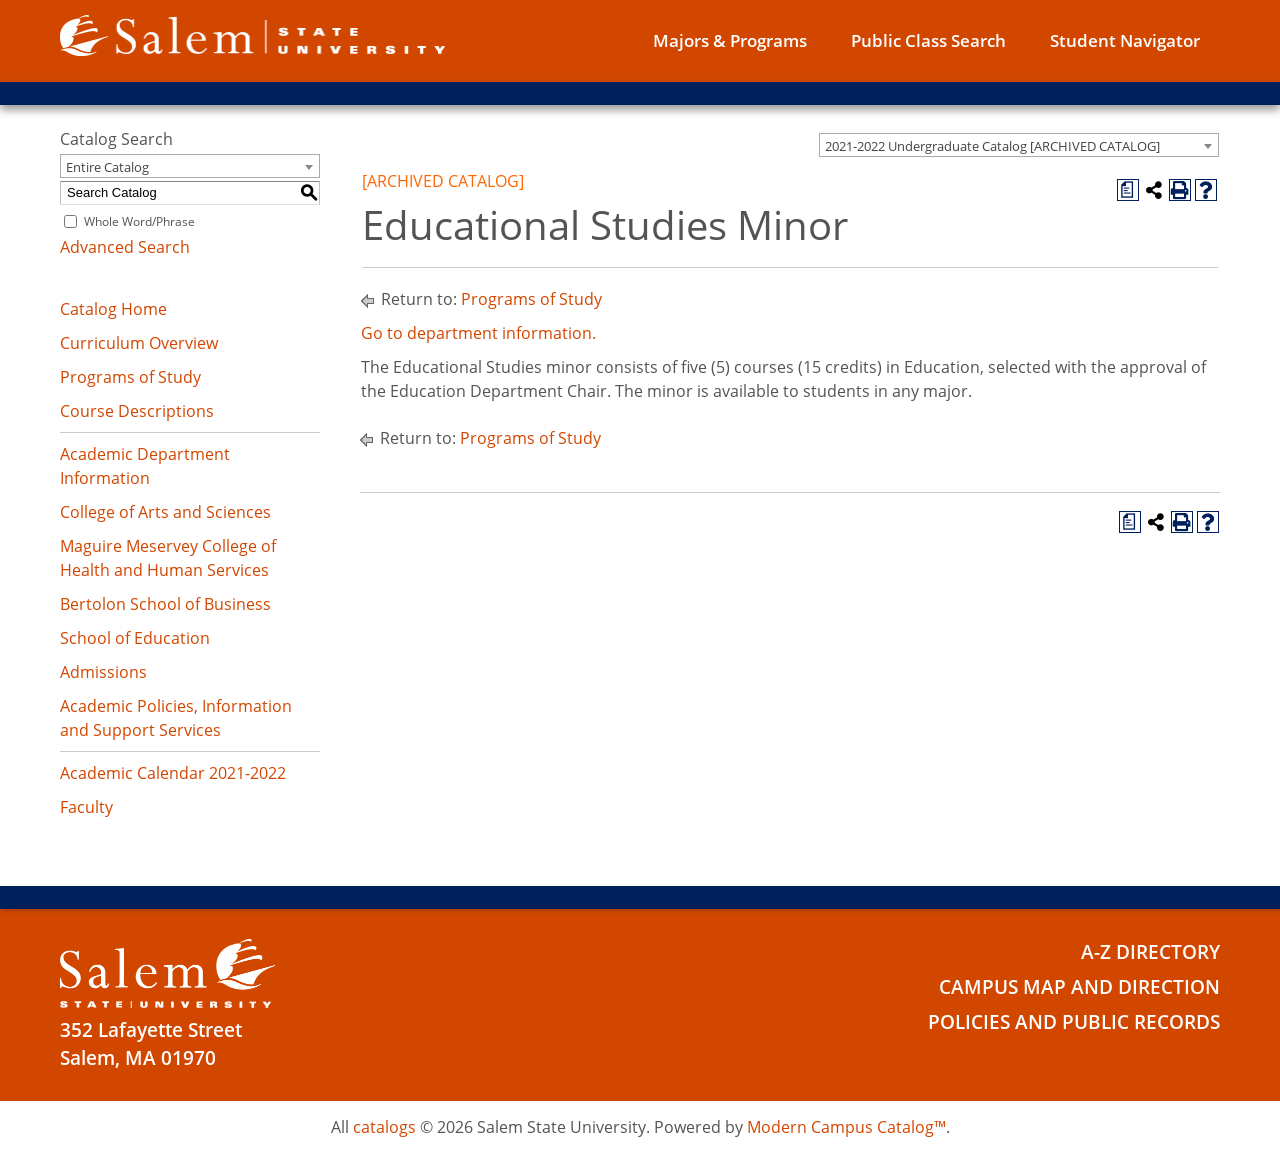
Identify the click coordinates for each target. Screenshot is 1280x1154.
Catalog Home (113, 309)
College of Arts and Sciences (165, 512)
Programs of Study (130, 377)
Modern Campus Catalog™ (846, 1127)
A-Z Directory (1150, 952)
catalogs (384, 1127)
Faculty (86, 807)
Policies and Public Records (1074, 1022)
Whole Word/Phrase (139, 221)
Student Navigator (1125, 40)
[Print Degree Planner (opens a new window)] (1128, 190)
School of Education (135, 638)
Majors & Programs (730, 40)
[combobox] (1019, 145)
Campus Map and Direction (1079, 987)
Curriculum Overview (139, 343)
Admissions (103, 672)
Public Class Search (928, 40)
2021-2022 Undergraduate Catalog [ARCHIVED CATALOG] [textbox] (992, 146)
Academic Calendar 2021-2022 (173, 773)
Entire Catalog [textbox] (107, 167)
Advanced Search (125, 247)
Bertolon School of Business (165, 604)
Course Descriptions (137, 411)
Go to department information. (478, 333)
